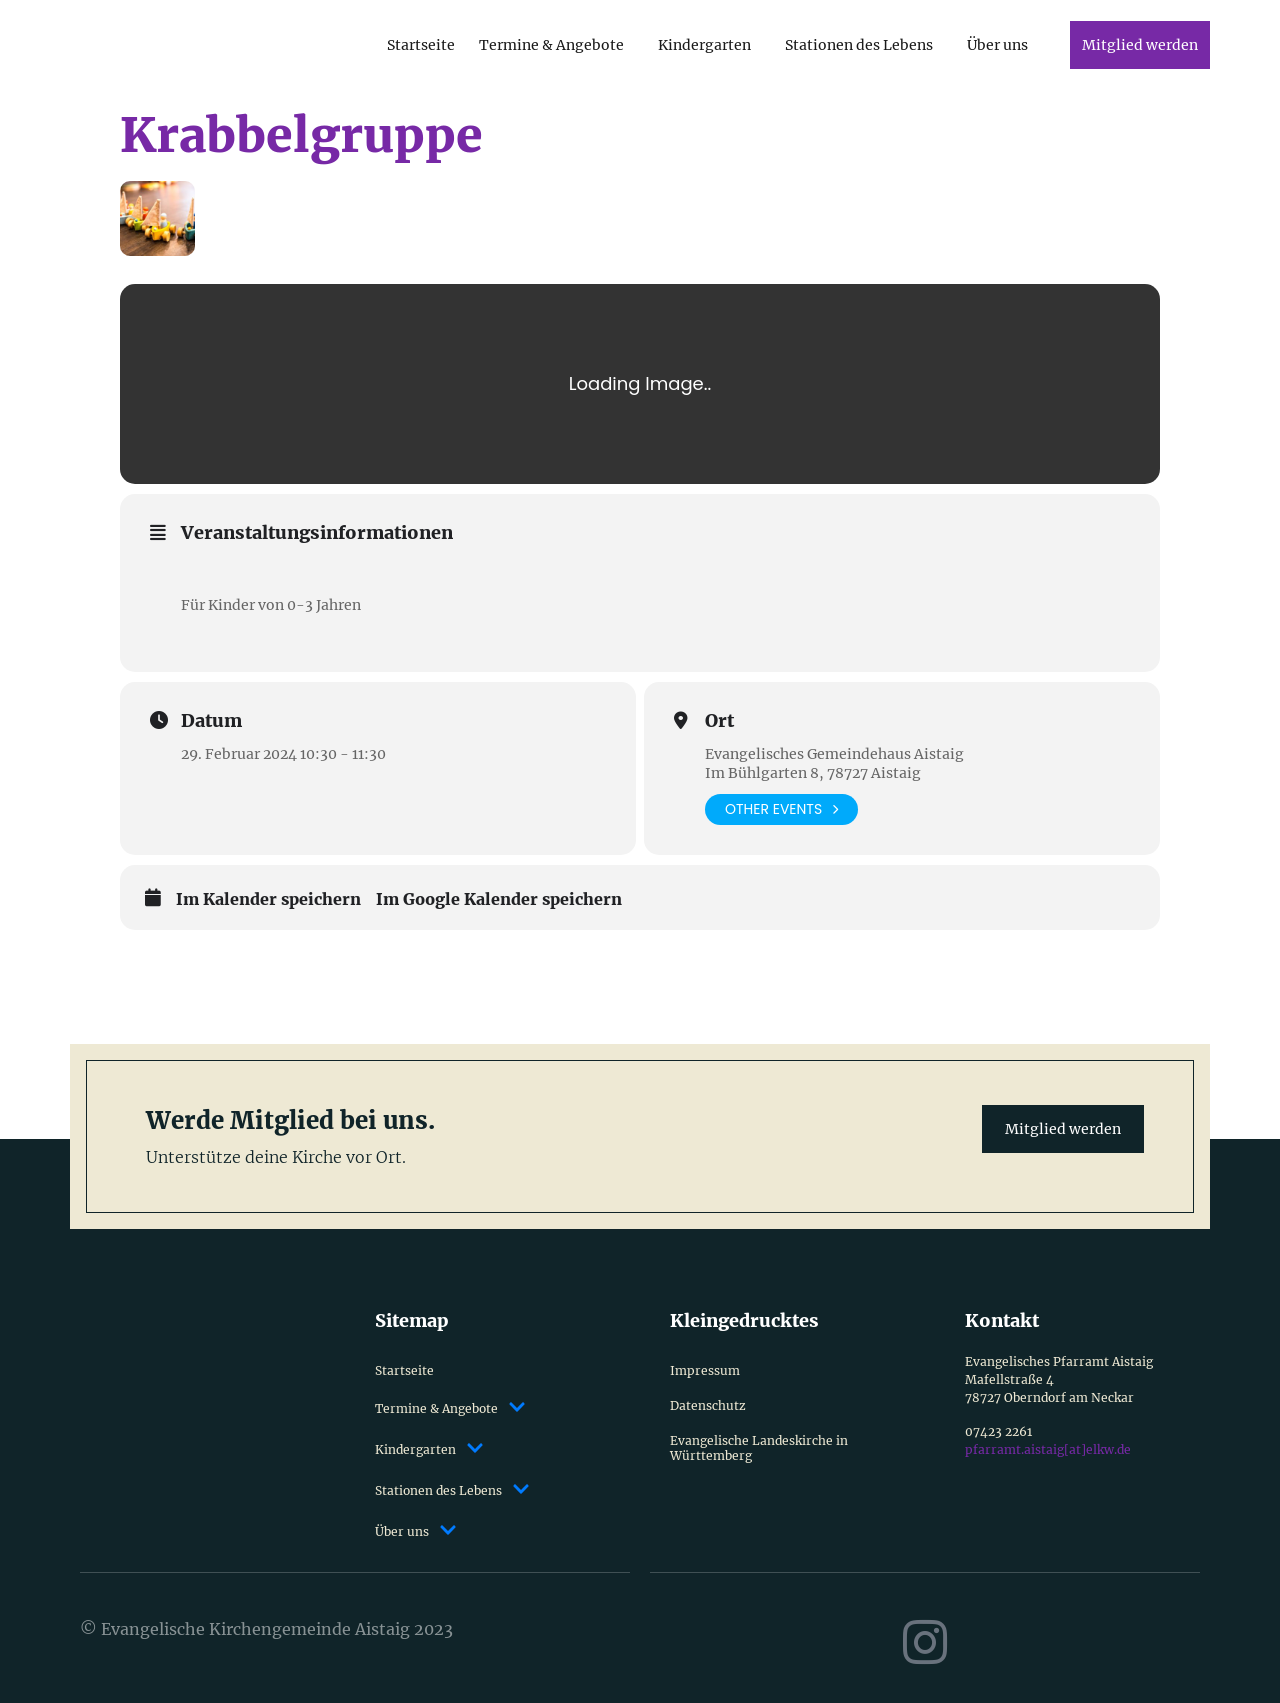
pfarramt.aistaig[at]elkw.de (1048, 1449)
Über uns (997, 45)
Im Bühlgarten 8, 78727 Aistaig (813, 773)
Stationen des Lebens (859, 45)
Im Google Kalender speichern (499, 899)
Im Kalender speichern (268, 899)
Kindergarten (704, 45)
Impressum (705, 1370)
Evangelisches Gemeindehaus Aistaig (834, 754)
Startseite (421, 45)
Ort (719, 721)
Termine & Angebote (551, 45)
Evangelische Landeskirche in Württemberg (759, 1448)
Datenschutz (708, 1405)
